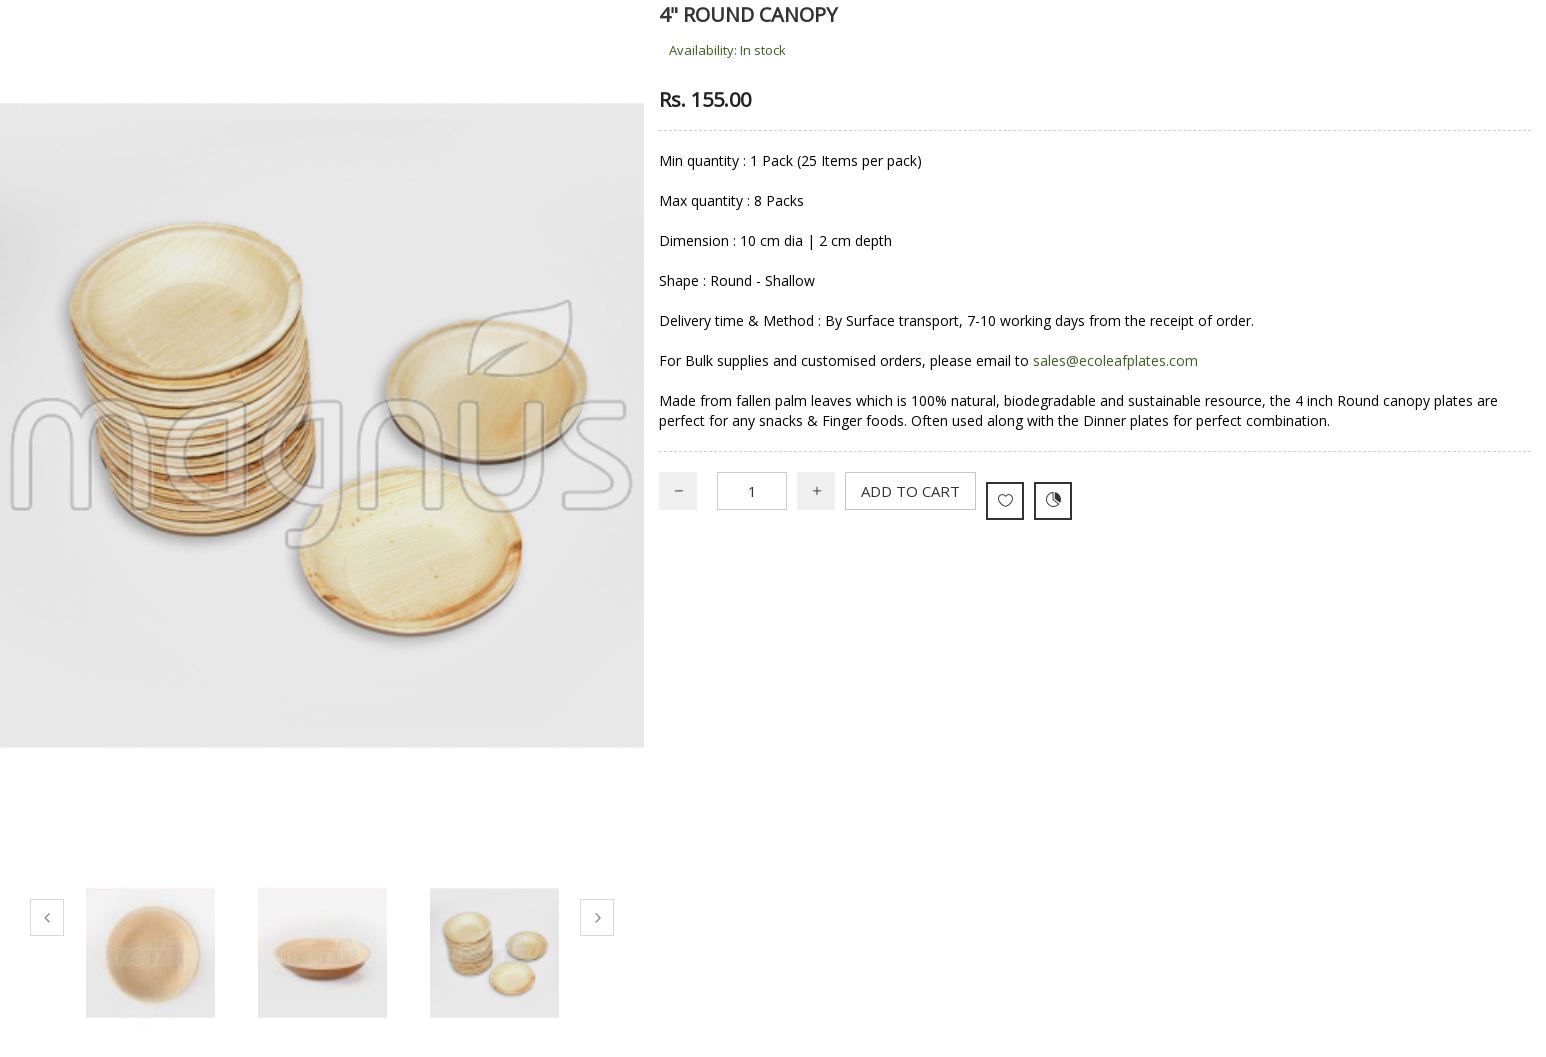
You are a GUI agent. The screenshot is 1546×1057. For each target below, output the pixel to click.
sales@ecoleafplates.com (1115, 360)
